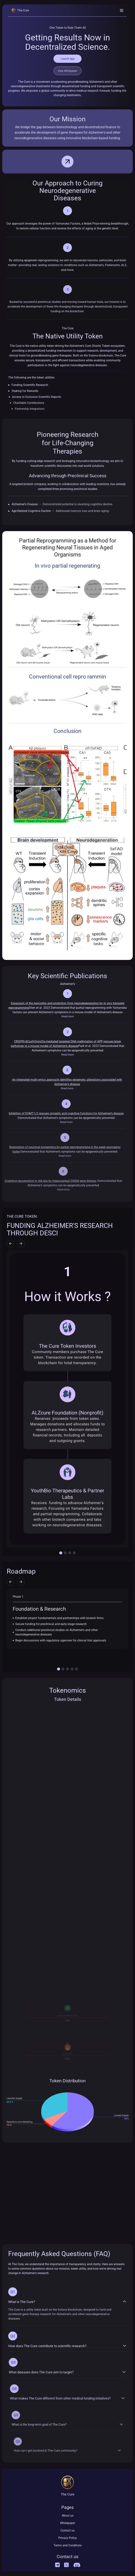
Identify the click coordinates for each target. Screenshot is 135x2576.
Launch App (68, 58)
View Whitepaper (67, 70)
